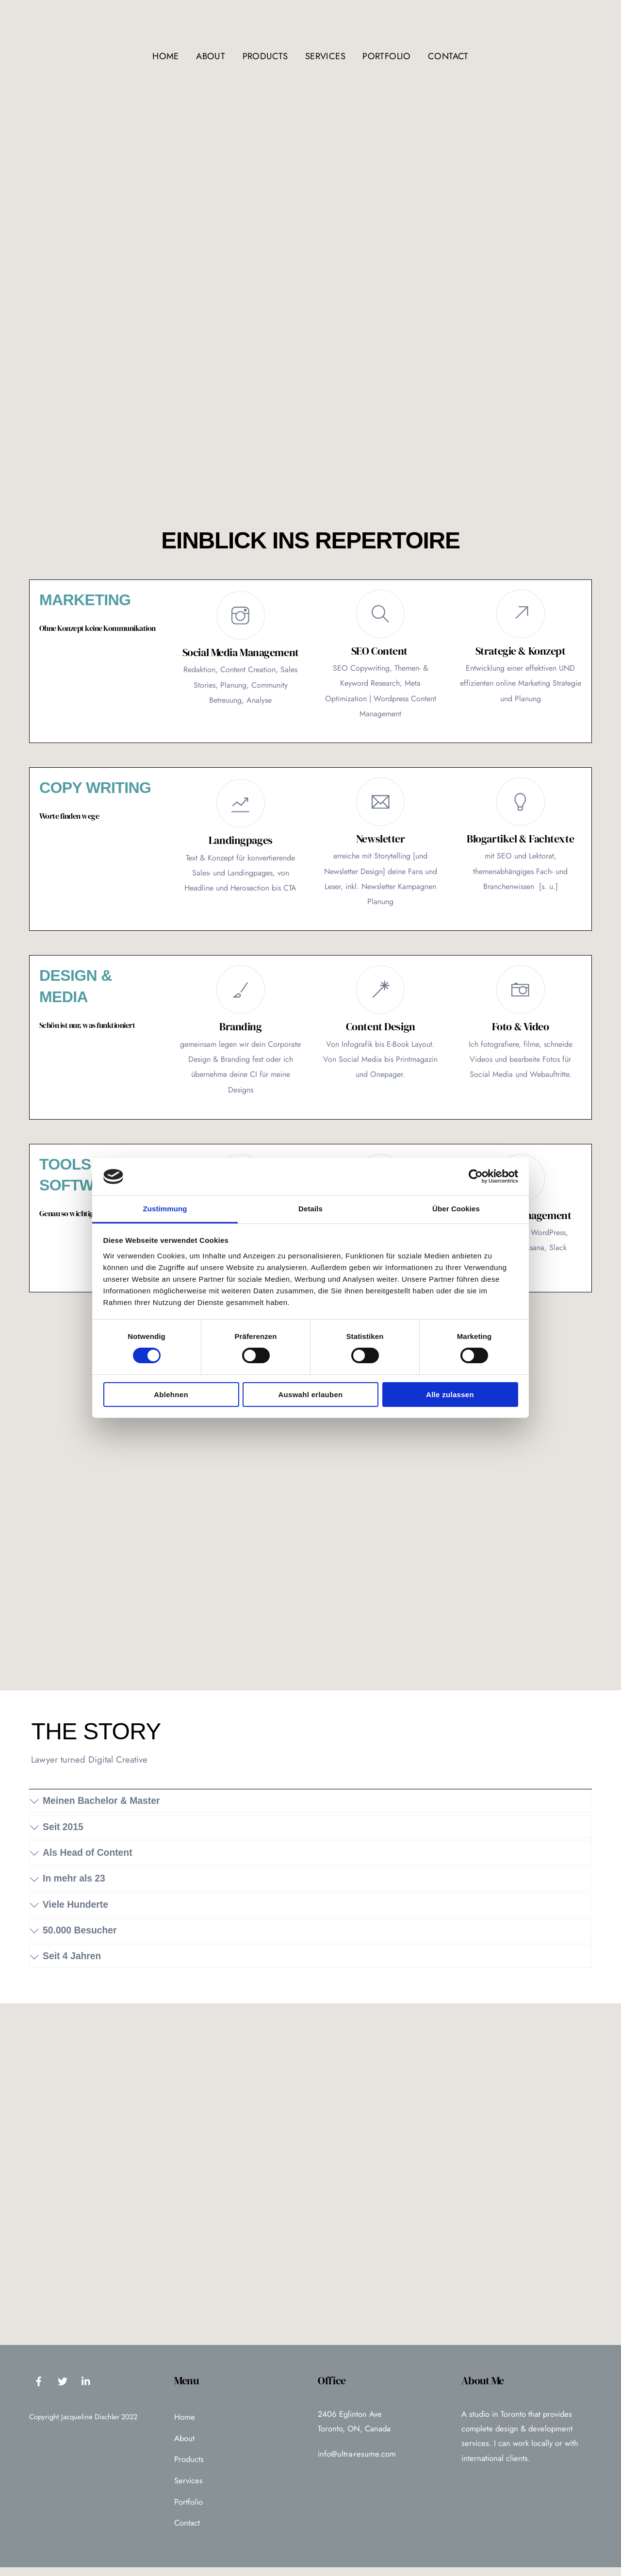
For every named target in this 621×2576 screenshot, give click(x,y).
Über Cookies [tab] (456, 1209)
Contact (448, 56)
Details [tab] (310, 1209)
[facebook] (39, 2389)
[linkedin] (86, 2389)
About (210, 56)
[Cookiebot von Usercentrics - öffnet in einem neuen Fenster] (475, 1176)
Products (265, 56)
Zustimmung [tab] (165, 1209)
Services (325, 56)
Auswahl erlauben (310, 1394)
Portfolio (386, 56)
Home (165, 56)
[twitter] (62, 2389)
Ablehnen (171, 1394)
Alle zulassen (450, 1394)
